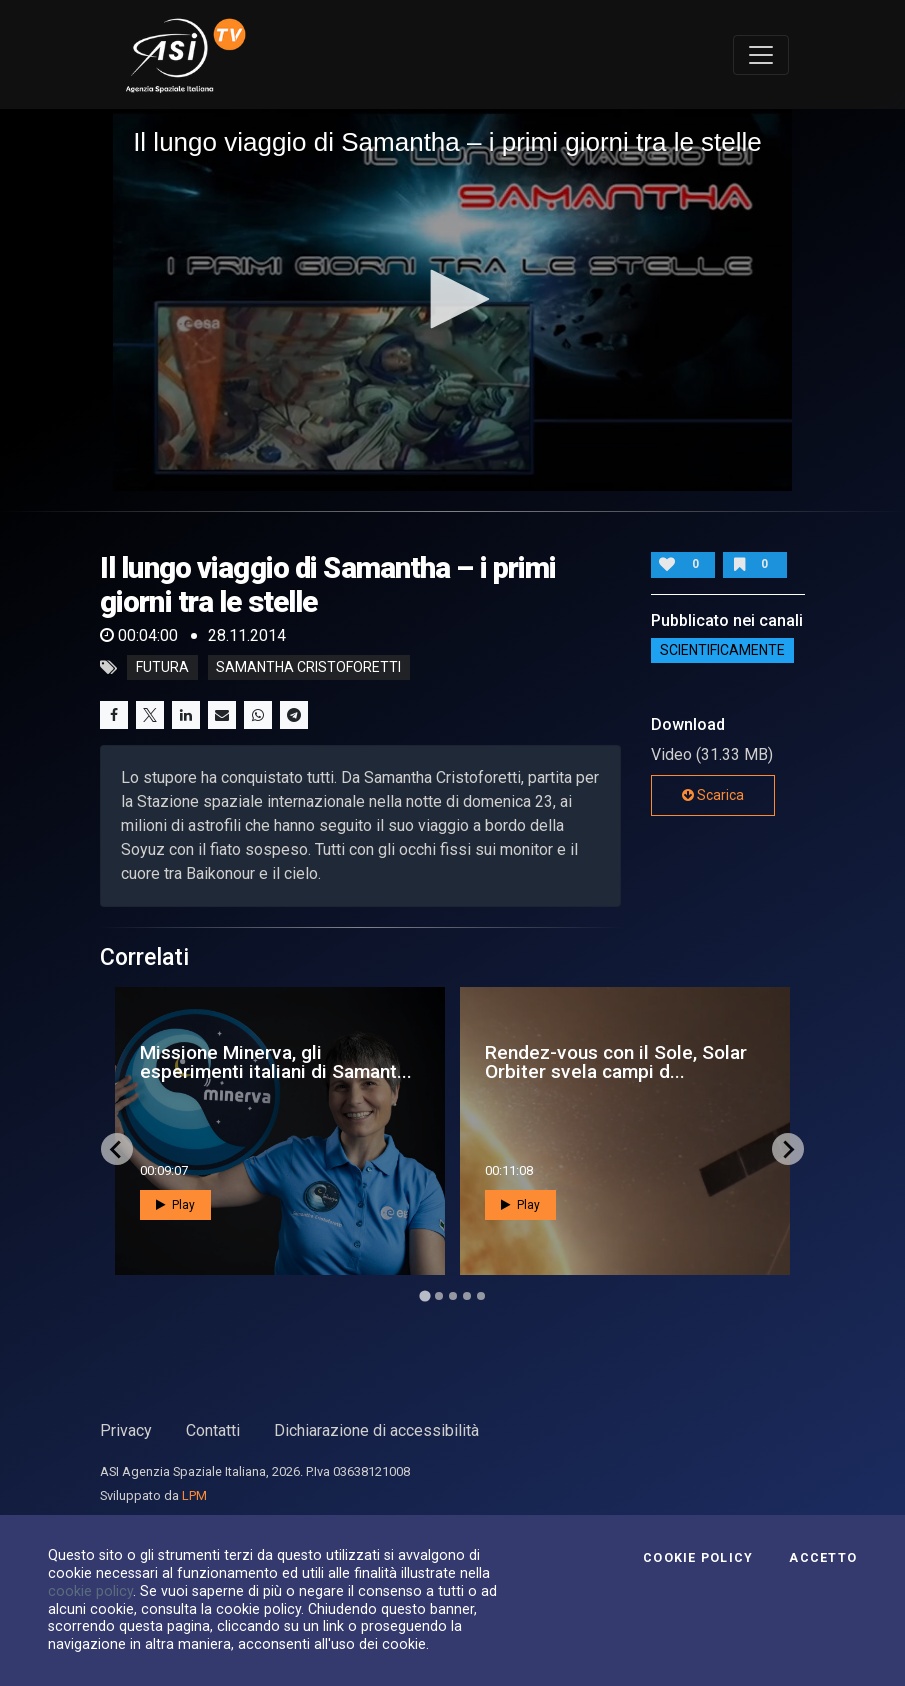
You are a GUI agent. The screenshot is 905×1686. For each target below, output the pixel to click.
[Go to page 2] (439, 1296)
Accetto (823, 1558)
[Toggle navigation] (761, 55)
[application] (452, 300)
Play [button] (175, 1205)
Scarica (713, 795)
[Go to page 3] (453, 1296)
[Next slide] (788, 1149)
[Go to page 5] (481, 1296)
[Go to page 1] (424, 1296)
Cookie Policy (698, 1558)
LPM (194, 1495)
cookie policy (90, 1591)
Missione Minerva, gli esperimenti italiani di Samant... (276, 1062)
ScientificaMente (722, 650)
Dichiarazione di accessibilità (376, 1430)
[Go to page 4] (467, 1296)
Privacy (126, 1430)
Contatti (213, 1430)
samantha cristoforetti (308, 668)
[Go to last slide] (117, 1149)
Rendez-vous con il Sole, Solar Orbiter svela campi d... (616, 1062)
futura (162, 668)
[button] (453, 299)
